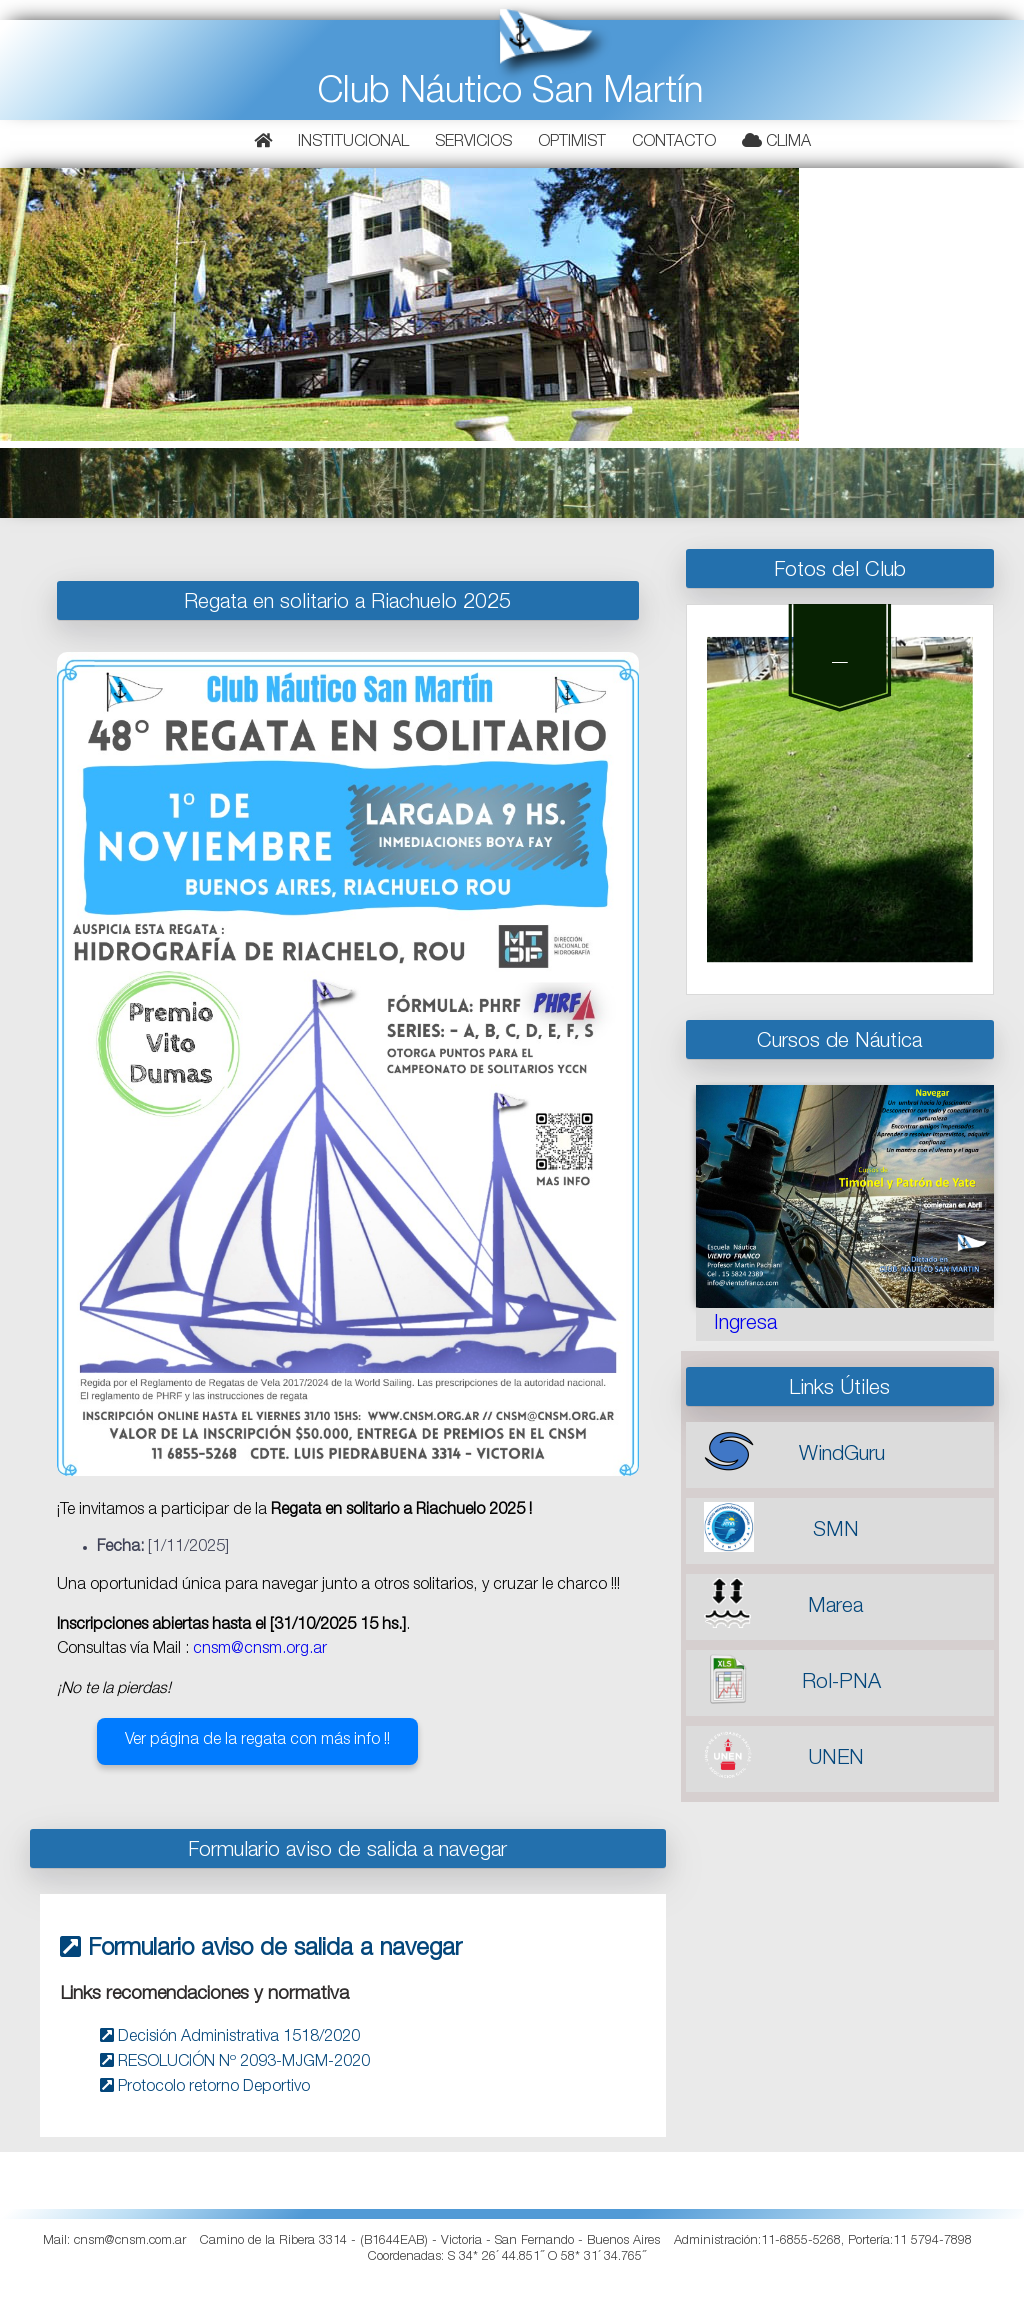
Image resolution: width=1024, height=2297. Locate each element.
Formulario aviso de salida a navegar (261, 1950)
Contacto (674, 143)
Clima (776, 141)
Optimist (572, 143)
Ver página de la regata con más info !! (257, 1741)
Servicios (473, 143)
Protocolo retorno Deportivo (205, 2088)
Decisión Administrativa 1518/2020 (230, 2038)
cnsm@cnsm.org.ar (260, 1650)
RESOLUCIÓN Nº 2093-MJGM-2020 (235, 2063)
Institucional (353, 143)
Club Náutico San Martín (510, 94)
